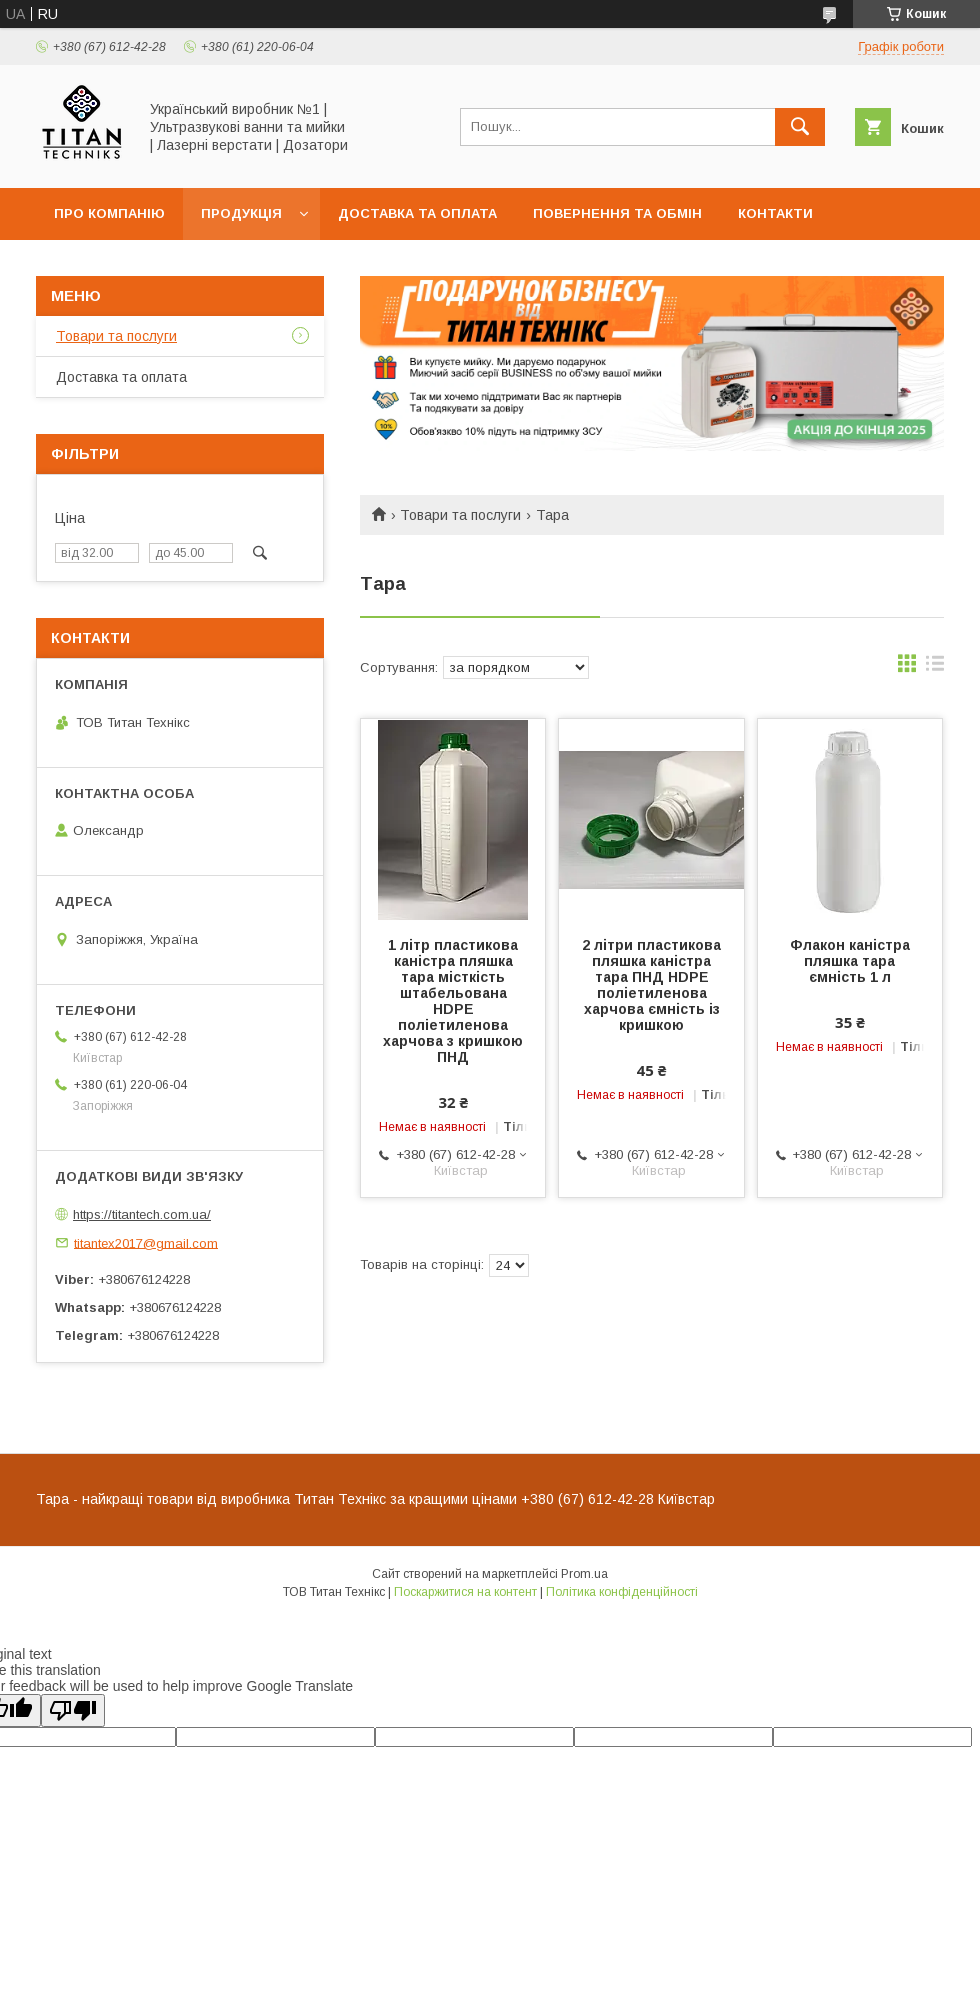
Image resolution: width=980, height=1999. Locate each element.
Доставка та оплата (417, 213)
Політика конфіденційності (622, 1592)
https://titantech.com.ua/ (142, 1214)
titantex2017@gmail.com (146, 1242)
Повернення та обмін (617, 213)
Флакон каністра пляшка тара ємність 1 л (850, 961)
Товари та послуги (460, 515)
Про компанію (109, 213)
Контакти (775, 213)
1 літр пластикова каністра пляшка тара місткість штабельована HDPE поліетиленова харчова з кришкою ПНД (453, 1001)
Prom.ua (584, 1574)
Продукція (241, 213)
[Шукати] (800, 127)
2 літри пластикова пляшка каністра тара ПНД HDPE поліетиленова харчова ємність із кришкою (651, 985)
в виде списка (935, 668)
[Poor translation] (73, 1710)
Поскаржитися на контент (465, 1592)
